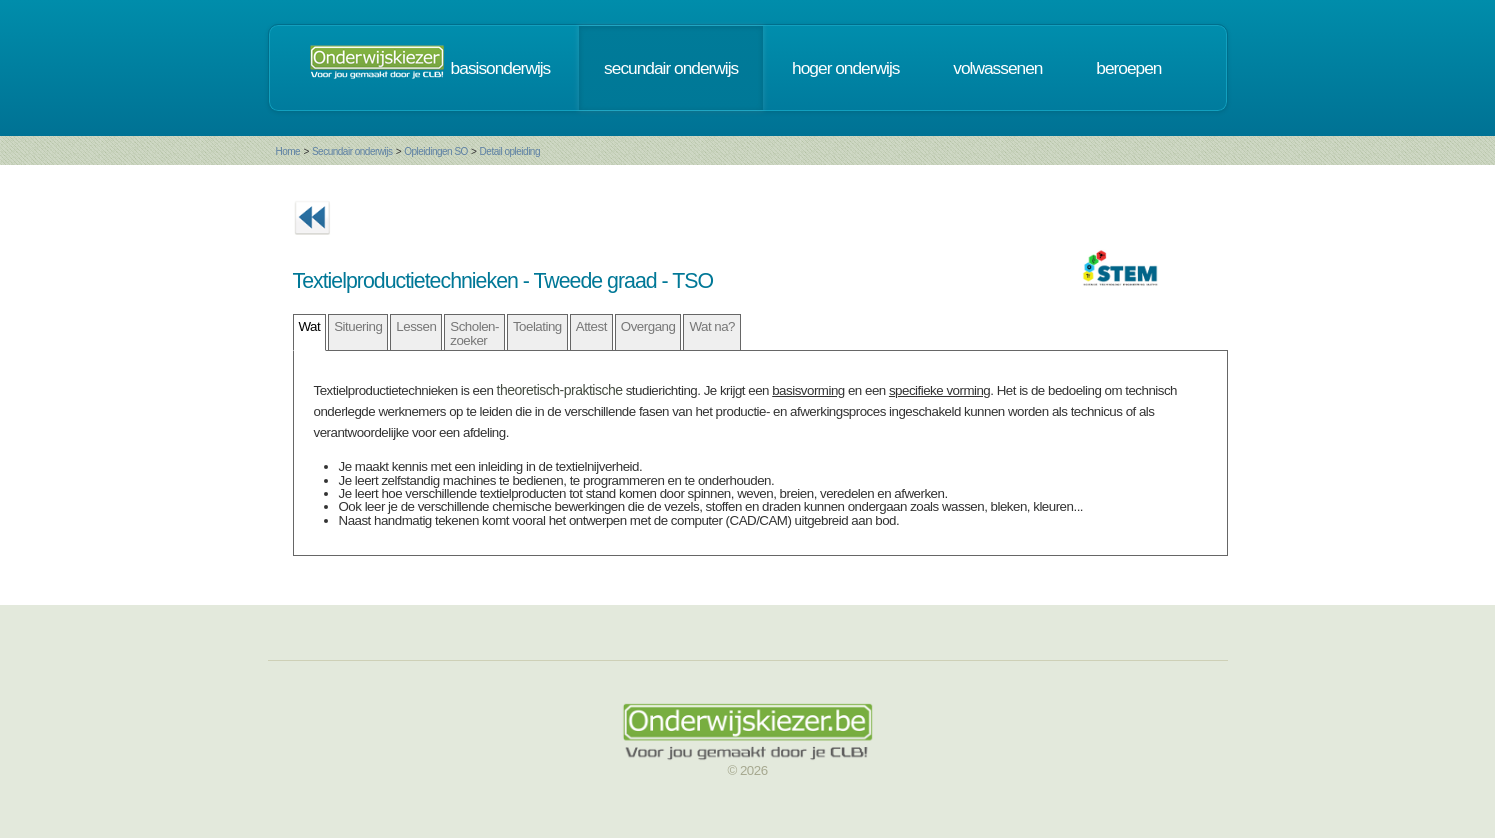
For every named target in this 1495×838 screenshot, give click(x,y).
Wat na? (712, 326)
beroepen (1128, 68)
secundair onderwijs (671, 68)
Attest (591, 326)
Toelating (537, 326)
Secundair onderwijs (352, 151)
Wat (310, 326)
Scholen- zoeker (474, 333)
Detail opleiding (510, 151)
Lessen (416, 326)
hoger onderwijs (845, 68)
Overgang (648, 326)
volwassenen (997, 68)
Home (288, 151)
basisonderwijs (501, 68)
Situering (358, 326)
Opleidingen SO (436, 151)
